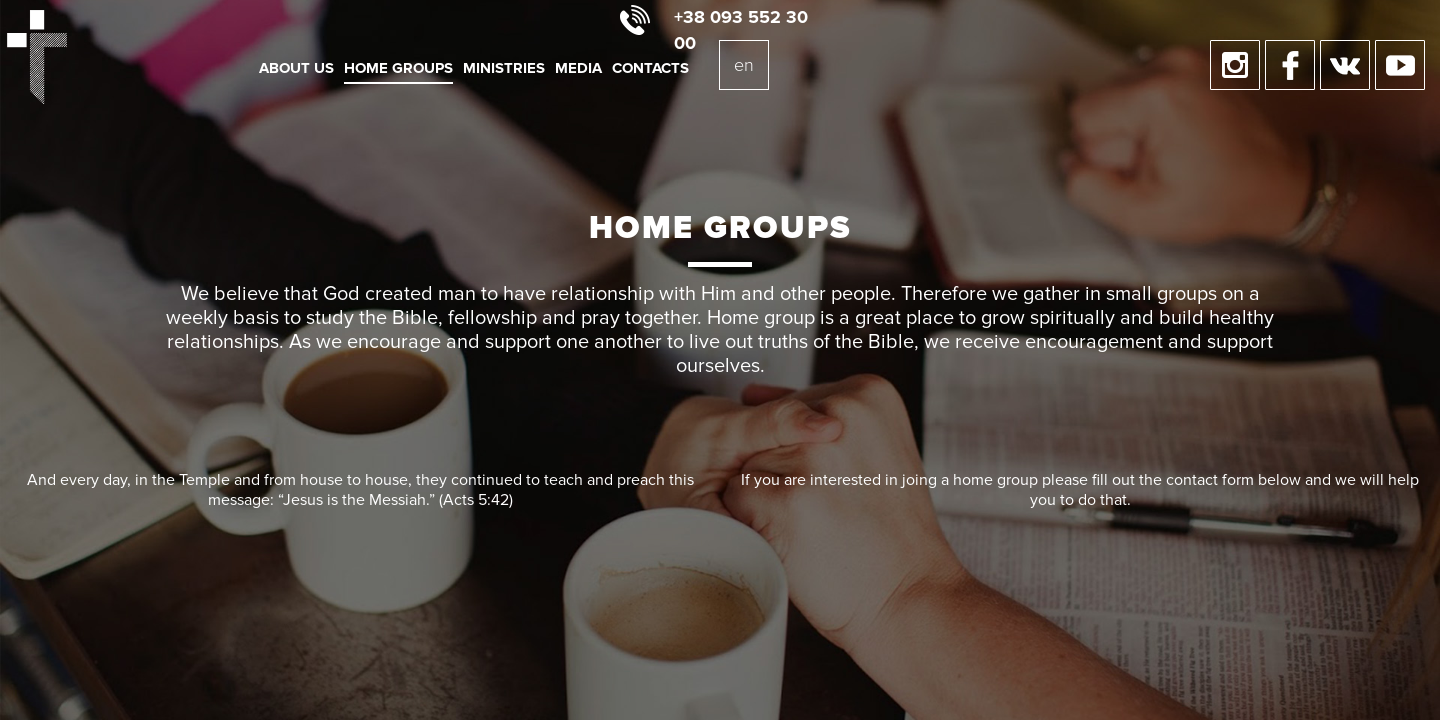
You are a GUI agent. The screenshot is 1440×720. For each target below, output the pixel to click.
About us (296, 68)
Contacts (650, 68)
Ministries (504, 68)
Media (578, 68)
